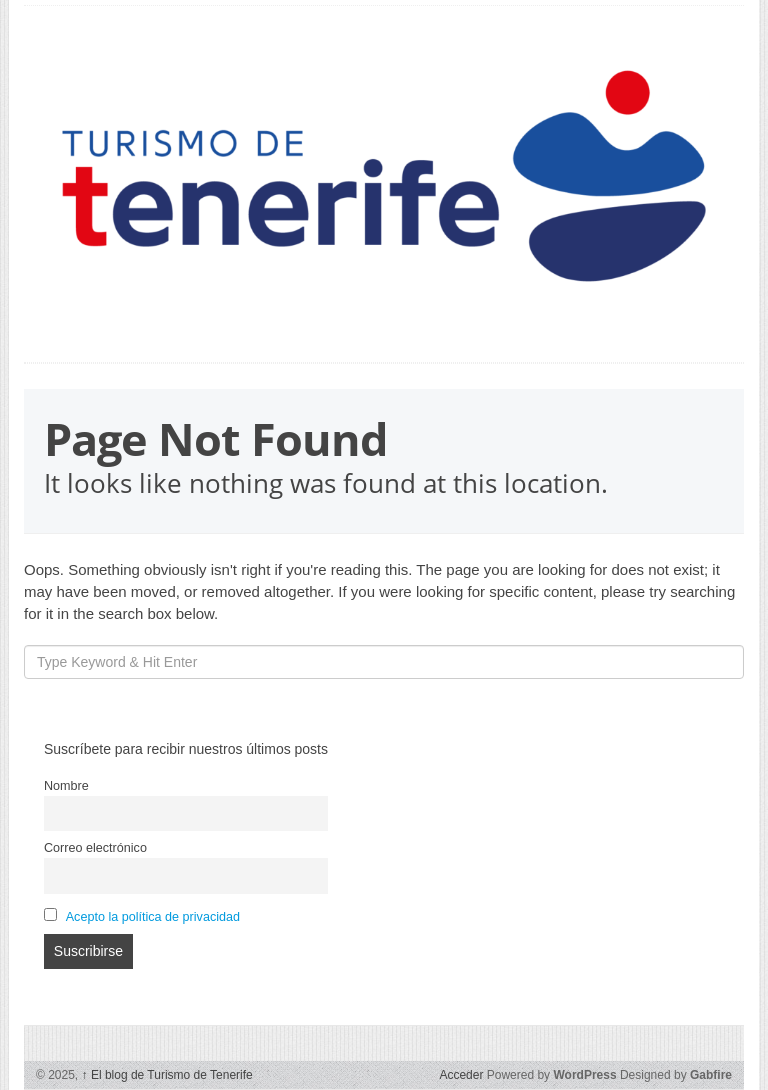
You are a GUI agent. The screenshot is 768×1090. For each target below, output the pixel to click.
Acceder (461, 1075)
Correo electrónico (95, 848)
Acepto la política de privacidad (153, 917)
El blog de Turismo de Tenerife (167, 1075)
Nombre (66, 786)
